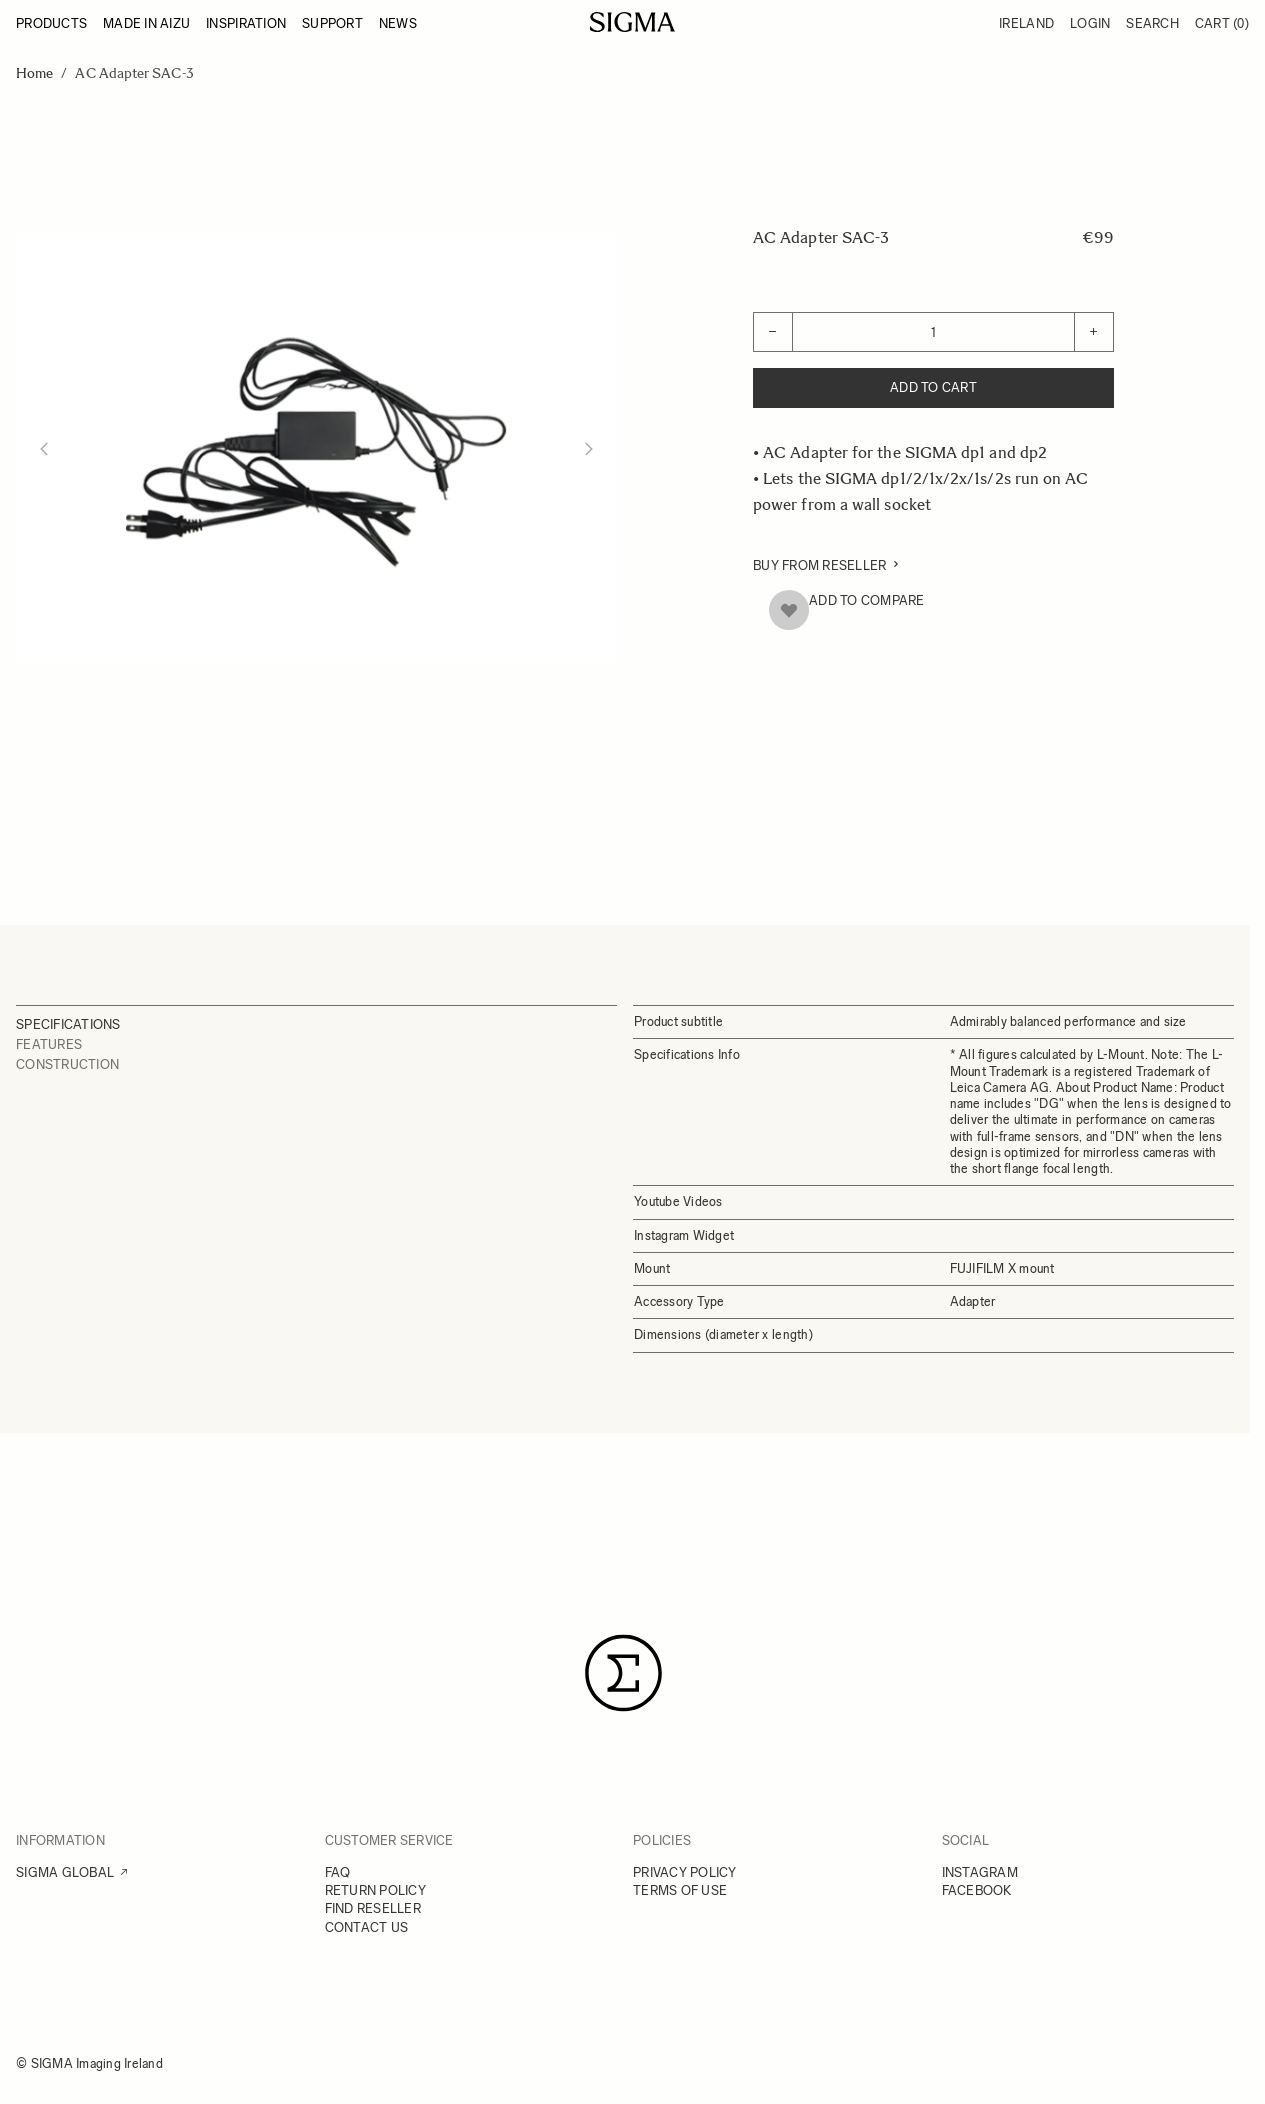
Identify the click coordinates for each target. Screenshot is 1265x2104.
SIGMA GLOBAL (65, 1872)
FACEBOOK (977, 1890)
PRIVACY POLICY (685, 1872)
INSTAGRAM (980, 1872)
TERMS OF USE (680, 1890)
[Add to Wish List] (789, 610)
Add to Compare (867, 600)
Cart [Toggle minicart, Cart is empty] (1222, 23)
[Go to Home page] (632, 22)
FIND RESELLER (373, 1908)
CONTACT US (367, 1927)
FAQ (338, 1872)
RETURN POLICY (375, 1890)
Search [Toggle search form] (1152, 23)
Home (34, 73)
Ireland (1026, 23)
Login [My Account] (1090, 23)
